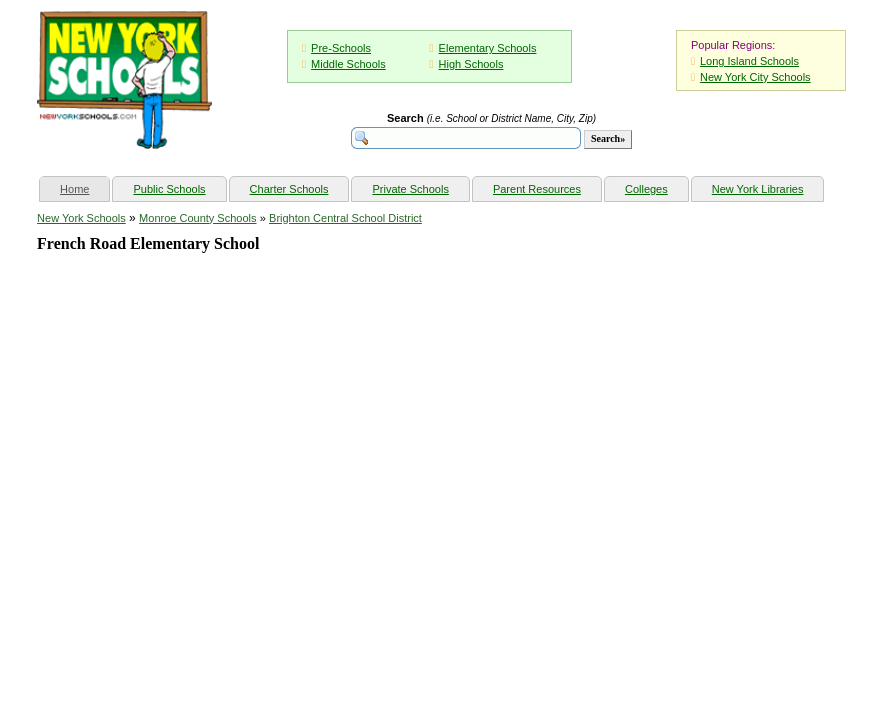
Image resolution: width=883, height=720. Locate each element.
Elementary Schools (488, 48)
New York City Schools (755, 77)
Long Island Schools (749, 61)
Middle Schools (348, 64)
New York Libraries (758, 189)
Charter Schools (289, 189)
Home (84, 186)
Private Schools (410, 189)
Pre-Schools (341, 48)
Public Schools (169, 189)
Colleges (646, 189)
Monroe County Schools (197, 218)
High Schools (471, 64)
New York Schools (81, 218)
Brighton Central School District (345, 218)
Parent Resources (537, 189)
